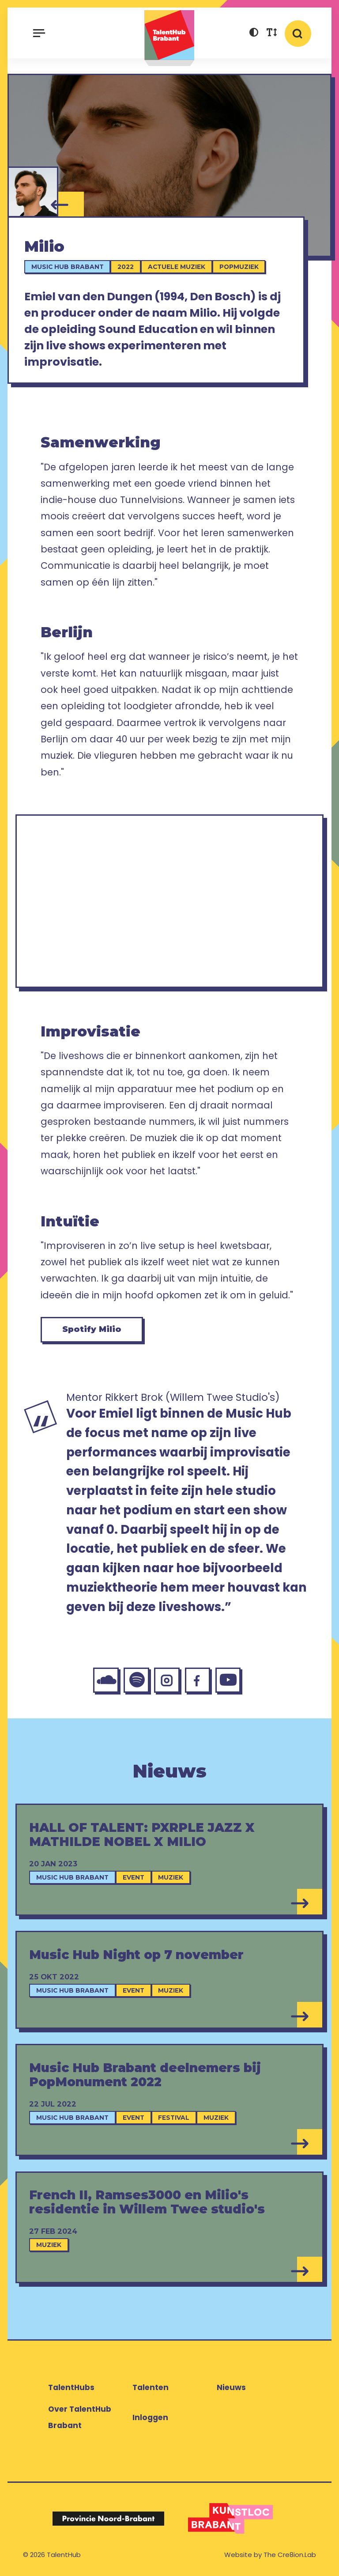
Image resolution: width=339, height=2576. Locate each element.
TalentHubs (71, 2387)
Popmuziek (239, 266)
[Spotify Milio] (136, 1680)
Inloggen (150, 2417)
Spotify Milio (91, 1329)
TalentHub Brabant (169, 38)
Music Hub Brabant (67, 266)
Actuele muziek (176, 266)
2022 (125, 266)
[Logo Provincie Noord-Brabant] (108, 2518)
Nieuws (231, 2387)
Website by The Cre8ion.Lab (270, 2554)
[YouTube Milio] (228, 1680)
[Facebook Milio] (198, 1680)
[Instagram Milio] (167, 1680)
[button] (254, 34)
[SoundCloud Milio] (106, 1680)
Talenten (150, 2387)
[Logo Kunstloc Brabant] (230, 2518)
